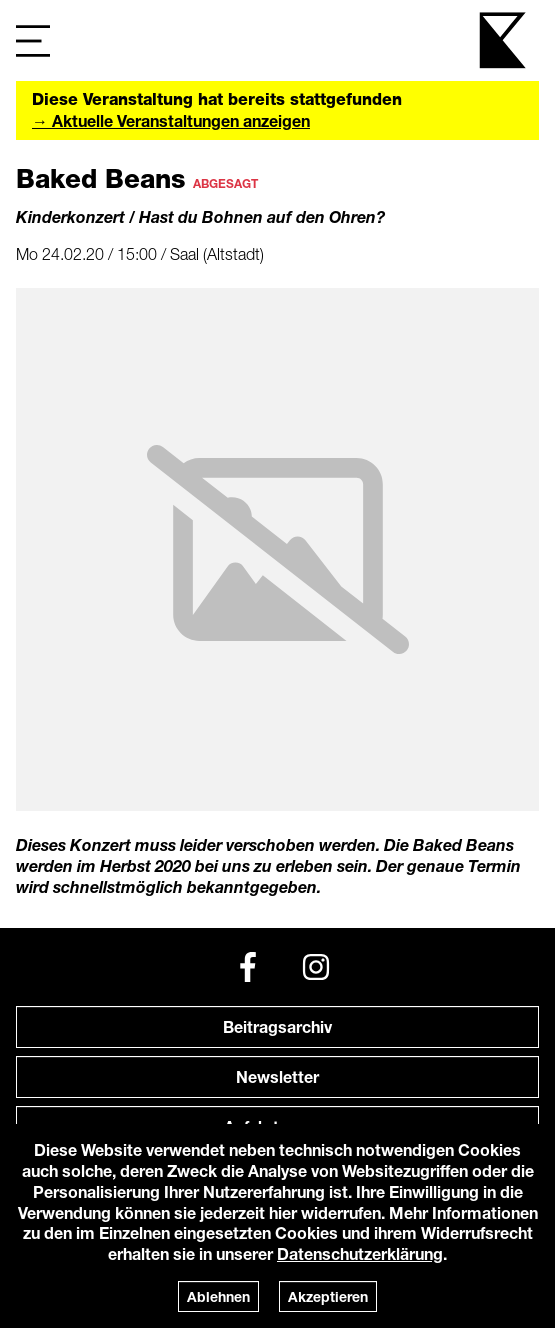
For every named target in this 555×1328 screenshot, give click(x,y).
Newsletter (277, 1076)
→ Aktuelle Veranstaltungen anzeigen (171, 120)
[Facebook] (248, 967)
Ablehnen (218, 1296)
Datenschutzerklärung (360, 1253)
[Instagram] (316, 967)
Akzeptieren (328, 1296)
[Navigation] (33, 40)
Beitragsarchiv (277, 1026)
